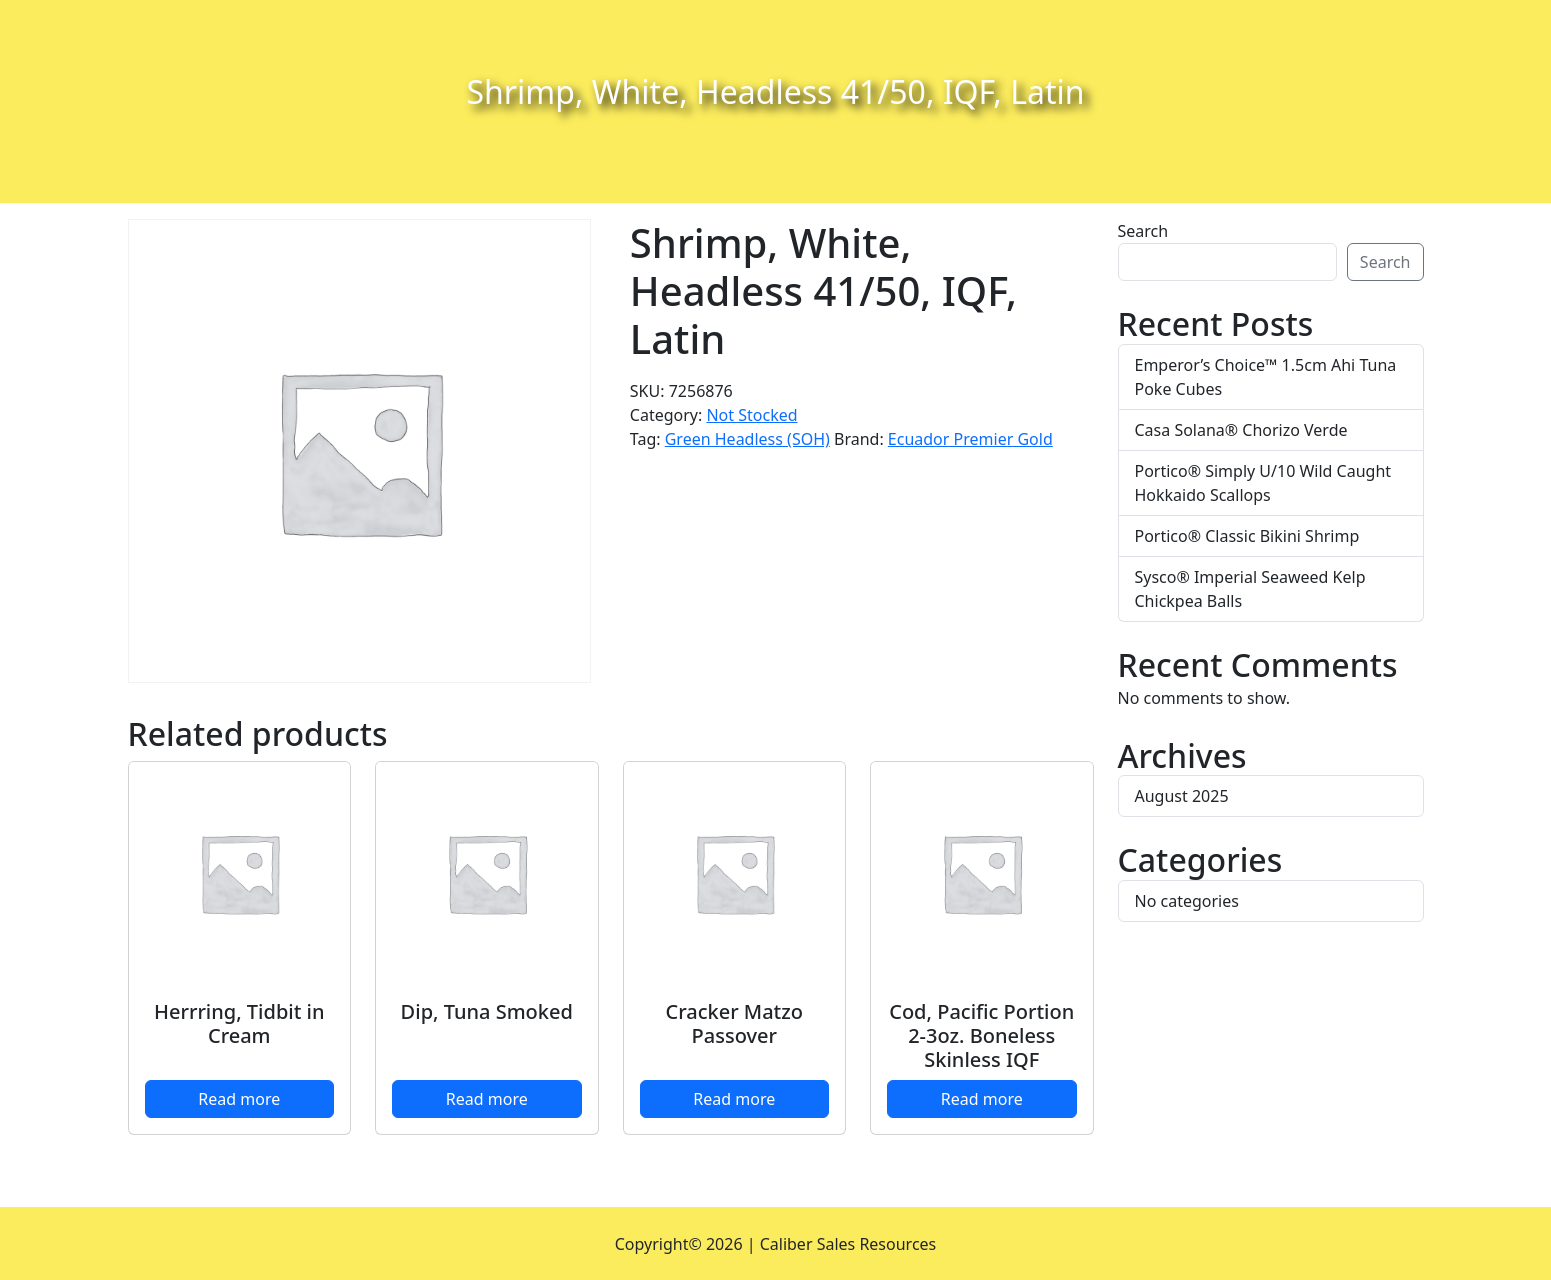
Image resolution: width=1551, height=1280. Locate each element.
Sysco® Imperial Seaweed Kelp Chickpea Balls (1250, 589)
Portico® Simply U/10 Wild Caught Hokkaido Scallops (1263, 483)
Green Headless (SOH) (747, 439)
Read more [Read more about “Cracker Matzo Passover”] (734, 1099)
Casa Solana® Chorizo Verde (1241, 430)
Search (1143, 231)
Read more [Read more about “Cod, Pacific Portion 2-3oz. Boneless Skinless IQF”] (982, 1099)
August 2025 (1182, 796)
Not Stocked (751, 415)
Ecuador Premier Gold (970, 439)
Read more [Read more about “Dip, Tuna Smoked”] (487, 1099)
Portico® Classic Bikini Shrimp (1247, 536)
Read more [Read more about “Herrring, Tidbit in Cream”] (239, 1099)
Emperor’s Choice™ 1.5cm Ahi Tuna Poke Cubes (1266, 377)
